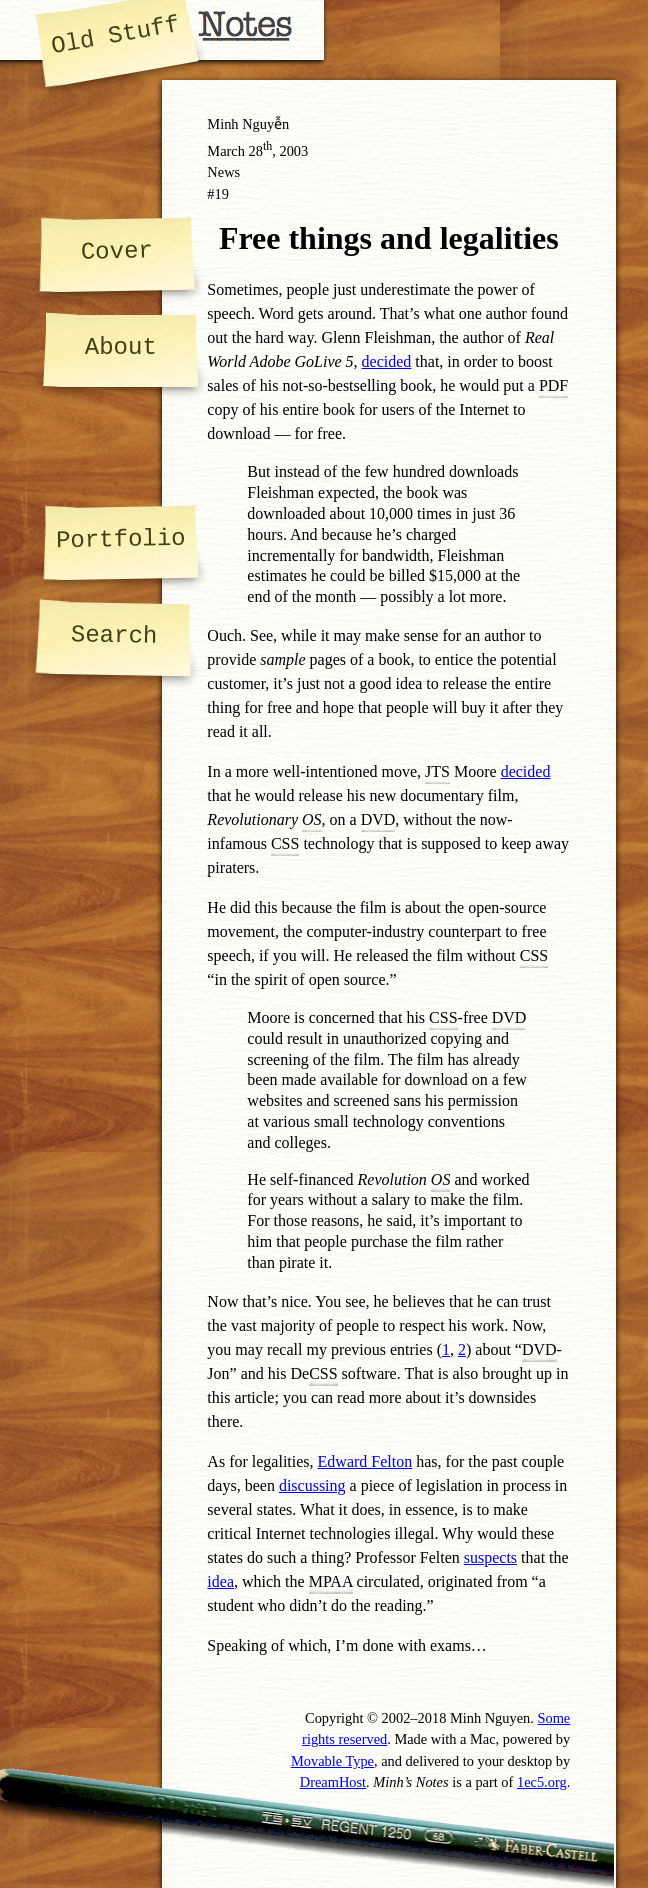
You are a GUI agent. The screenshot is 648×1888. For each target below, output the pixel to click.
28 (261, 151)
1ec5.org (542, 1782)
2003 (293, 151)
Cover (117, 251)
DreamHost (333, 1782)
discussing (312, 1485)
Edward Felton (365, 1461)
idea (220, 1581)
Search (114, 635)
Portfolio (121, 539)
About (121, 347)
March (226, 151)
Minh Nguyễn (248, 124)
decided (387, 361)
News (223, 172)
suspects (490, 1557)
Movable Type (332, 1761)
